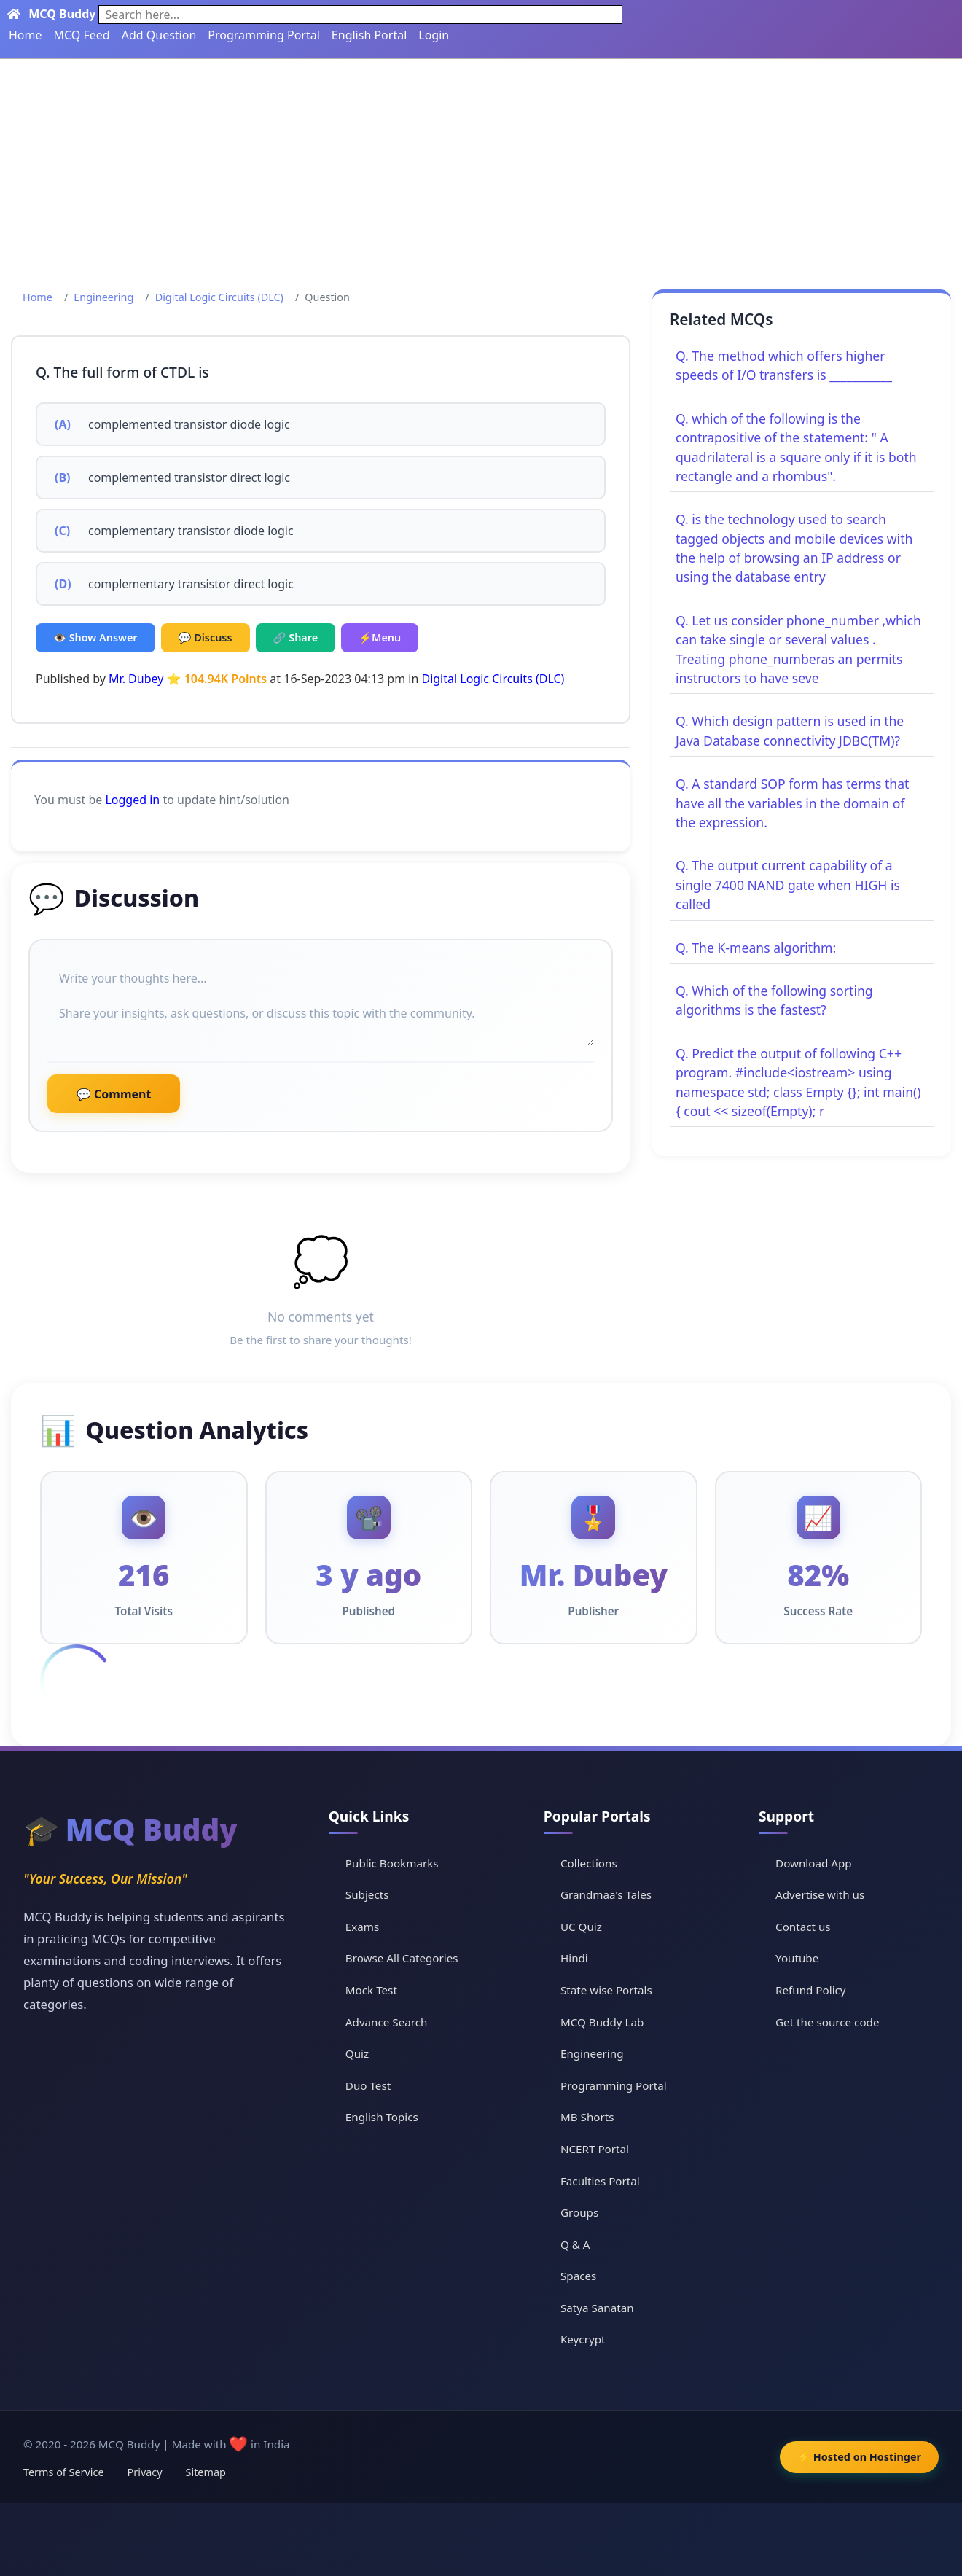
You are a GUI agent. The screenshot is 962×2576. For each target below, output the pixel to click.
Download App (813, 1863)
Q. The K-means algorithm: (756, 947)
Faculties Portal (600, 2181)
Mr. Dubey (136, 679)
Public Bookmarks (392, 1863)
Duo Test (368, 2085)
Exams (362, 1926)
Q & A (575, 2244)
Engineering (103, 297)
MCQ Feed (82, 35)
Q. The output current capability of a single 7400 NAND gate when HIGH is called (788, 884)
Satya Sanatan (597, 2307)
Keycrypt (583, 2339)
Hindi (574, 1958)
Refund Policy (810, 1990)
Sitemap (206, 2472)
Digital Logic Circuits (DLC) (219, 297)
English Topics (381, 2116)
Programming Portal (264, 35)
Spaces (578, 2275)
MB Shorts (587, 2116)
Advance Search (386, 2022)
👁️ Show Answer (95, 637)
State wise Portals (606, 1990)
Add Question (159, 35)
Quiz (357, 2053)
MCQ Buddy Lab (602, 2022)
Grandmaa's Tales (606, 1894)
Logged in (132, 800)
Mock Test (371, 1990)
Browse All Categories (401, 1958)
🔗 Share (295, 637)
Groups (579, 2212)
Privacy (145, 2472)
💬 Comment (114, 1094)
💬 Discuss (205, 637)
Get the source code (827, 2022)
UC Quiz (581, 1926)
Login (433, 35)
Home (25, 35)
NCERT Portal (594, 2149)
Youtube (796, 1958)
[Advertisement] (481, 168)
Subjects (367, 1894)
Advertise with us (819, 1894)
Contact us (803, 1926)
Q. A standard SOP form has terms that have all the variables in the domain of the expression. (792, 803)
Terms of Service (63, 2472)
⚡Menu (380, 637)
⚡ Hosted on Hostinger (859, 2457)
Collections (588, 1863)
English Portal (369, 35)
